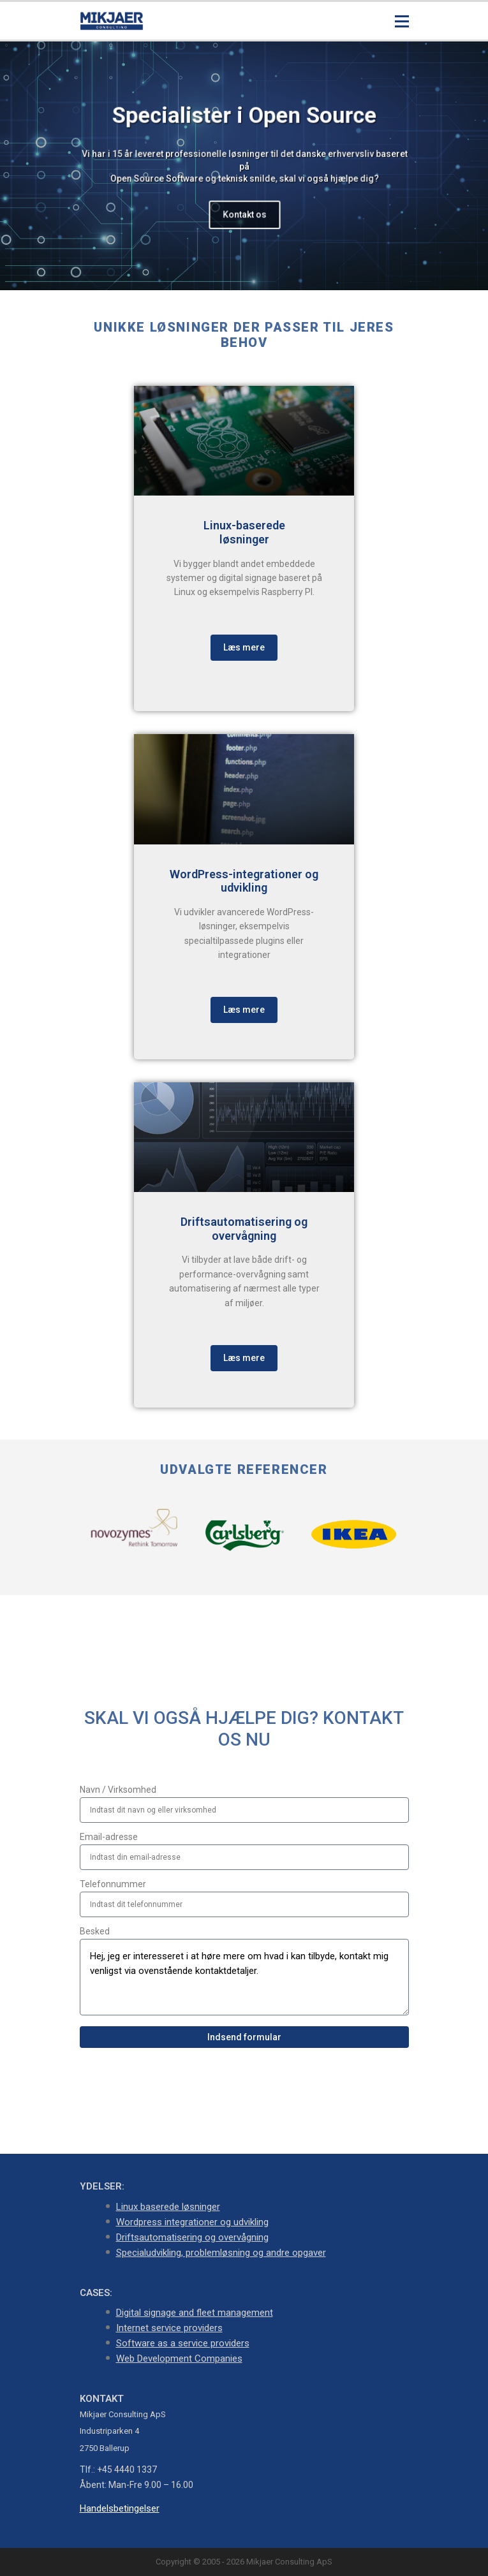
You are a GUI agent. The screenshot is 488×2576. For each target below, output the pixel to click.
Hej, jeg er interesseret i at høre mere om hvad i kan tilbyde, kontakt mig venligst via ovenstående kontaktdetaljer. (244, 1977)
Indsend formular (244, 2037)
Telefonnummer (113, 1884)
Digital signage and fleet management (194, 2312)
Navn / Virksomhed (118, 1790)
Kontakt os (244, 214)
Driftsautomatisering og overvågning (192, 2237)
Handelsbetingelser (119, 2508)
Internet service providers (169, 2328)
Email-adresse (109, 1837)
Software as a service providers (182, 2343)
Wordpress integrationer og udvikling (192, 2222)
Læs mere (244, 647)
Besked (95, 1931)
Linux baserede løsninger (168, 2206)
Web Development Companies (179, 2358)
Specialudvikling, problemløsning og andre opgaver (221, 2252)
